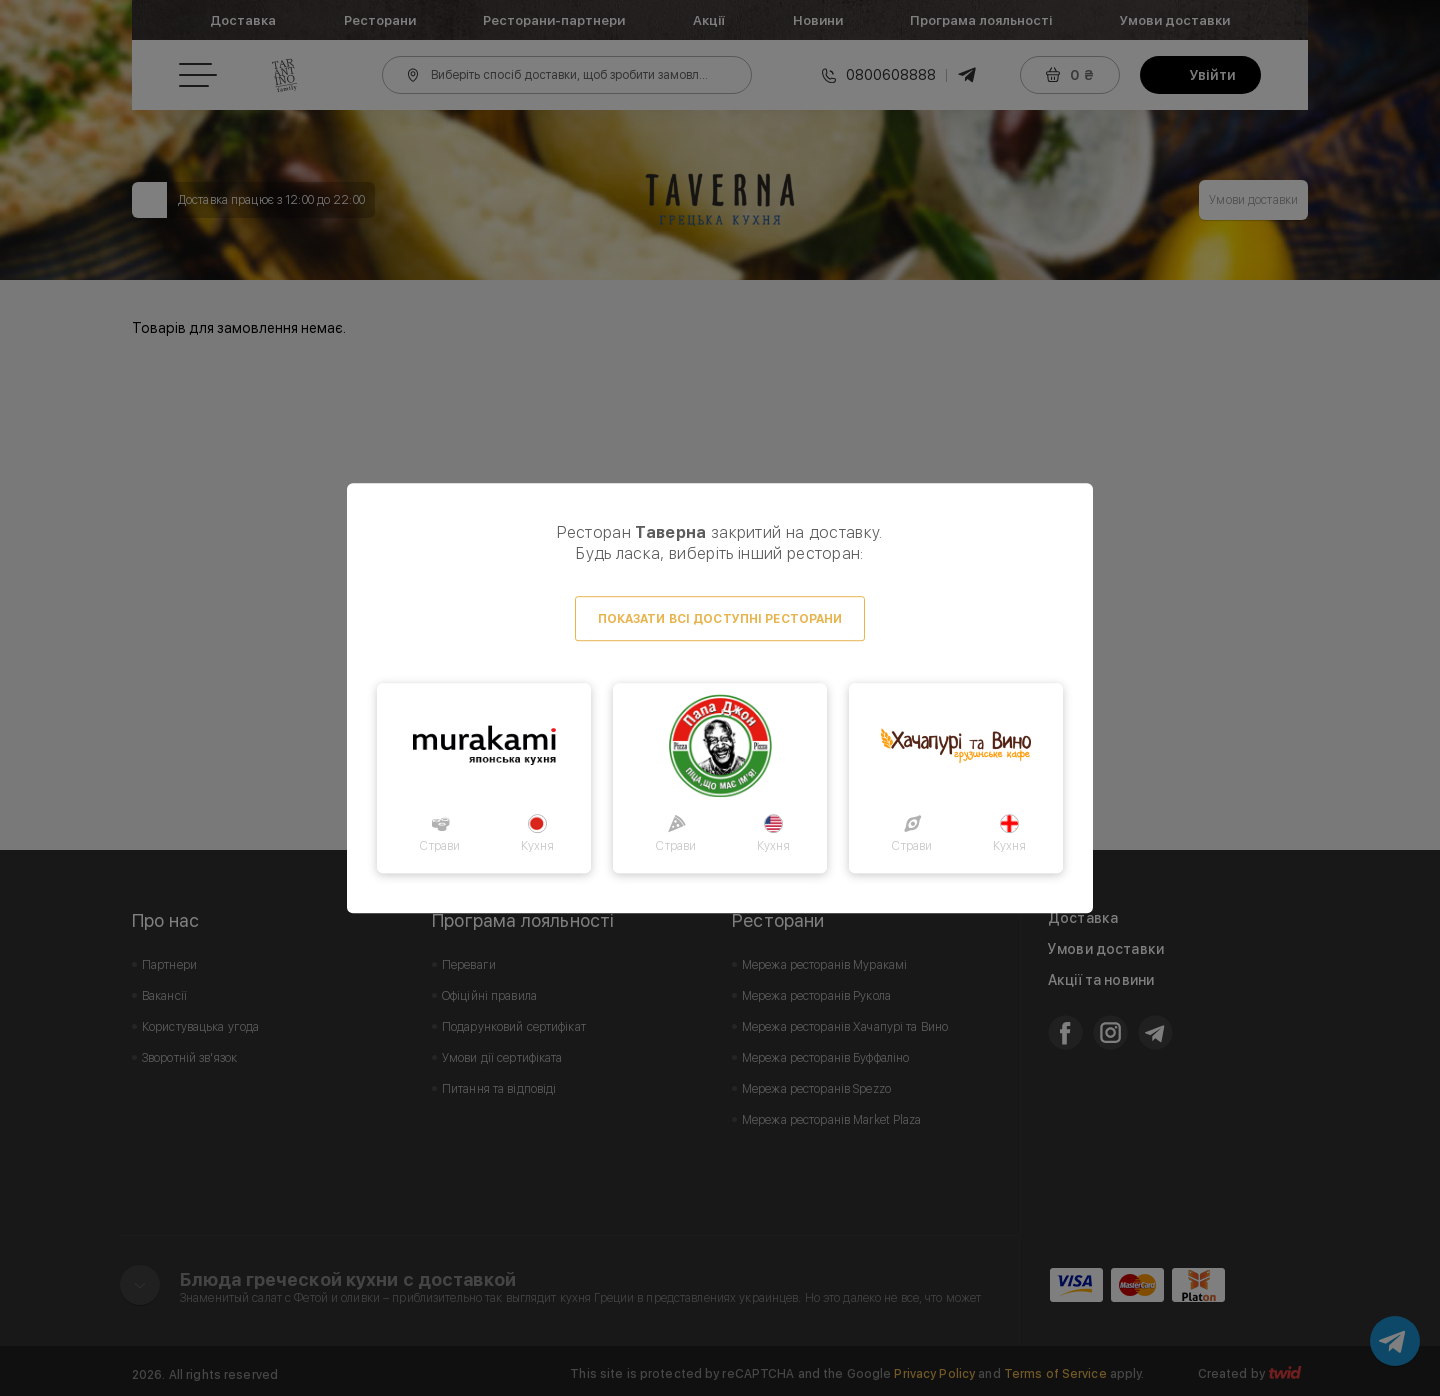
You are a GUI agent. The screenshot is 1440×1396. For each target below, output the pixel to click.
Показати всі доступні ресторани (720, 619)
